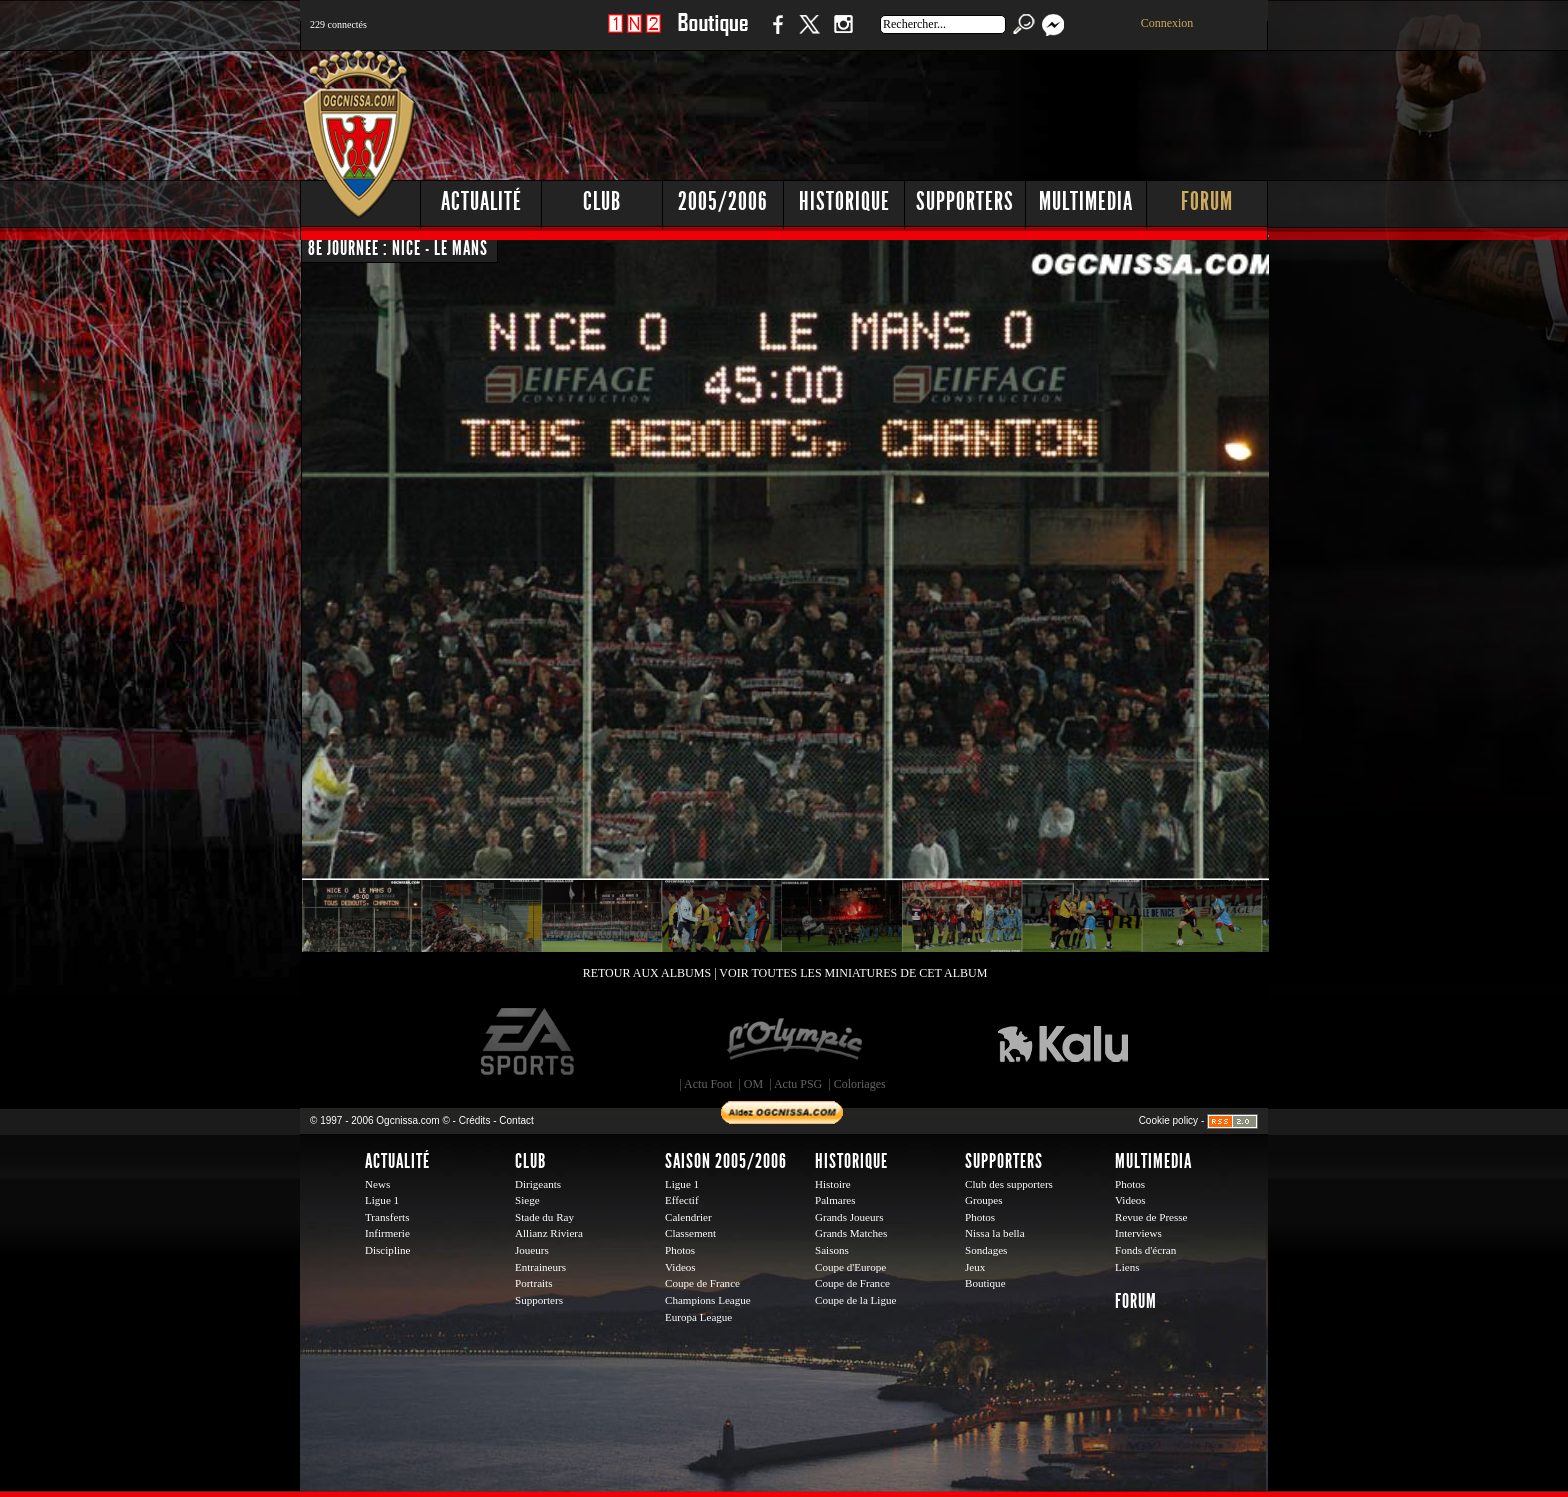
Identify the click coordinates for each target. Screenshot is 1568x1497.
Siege (527, 1200)
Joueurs (532, 1250)
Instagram (843, 34)
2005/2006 (723, 201)
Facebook (775, 34)
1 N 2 (634, 34)
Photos (680, 1250)
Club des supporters (1009, 1184)
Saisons (832, 1250)
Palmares (835, 1200)
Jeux (975, 1267)
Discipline (387, 1250)
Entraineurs (540, 1267)
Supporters (965, 201)
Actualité (481, 201)
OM (753, 1084)
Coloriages (860, 1084)
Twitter (809, 34)
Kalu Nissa (1063, 1042)
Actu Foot (708, 1084)
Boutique (712, 34)
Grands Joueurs (849, 1217)
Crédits (475, 1120)
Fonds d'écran (1145, 1250)
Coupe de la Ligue (855, 1300)
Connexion (1167, 23)
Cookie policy (1168, 1120)
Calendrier (688, 1217)
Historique (844, 201)
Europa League (698, 1317)
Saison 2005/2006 (726, 1161)
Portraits (534, 1283)
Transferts (387, 1217)
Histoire (833, 1184)
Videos (680, 1267)
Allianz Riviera (549, 1233)
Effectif (682, 1200)
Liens (1127, 1267)
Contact (516, 1120)
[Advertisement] (905, 110)
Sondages (986, 1250)
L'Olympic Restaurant (794, 1042)
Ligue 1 (382, 1200)
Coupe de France (702, 1283)
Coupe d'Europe (850, 1267)
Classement (690, 1233)
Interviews (1138, 1233)
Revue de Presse (1151, 1217)
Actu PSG (798, 1084)
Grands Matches (851, 1233)
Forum (1207, 201)
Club (602, 201)
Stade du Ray (544, 1217)
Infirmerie (387, 1233)
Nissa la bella (995, 1233)
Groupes (983, 1200)
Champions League (708, 1300)
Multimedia (1086, 201)
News (377, 1184)
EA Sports (529, 1042)
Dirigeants (538, 1184)
